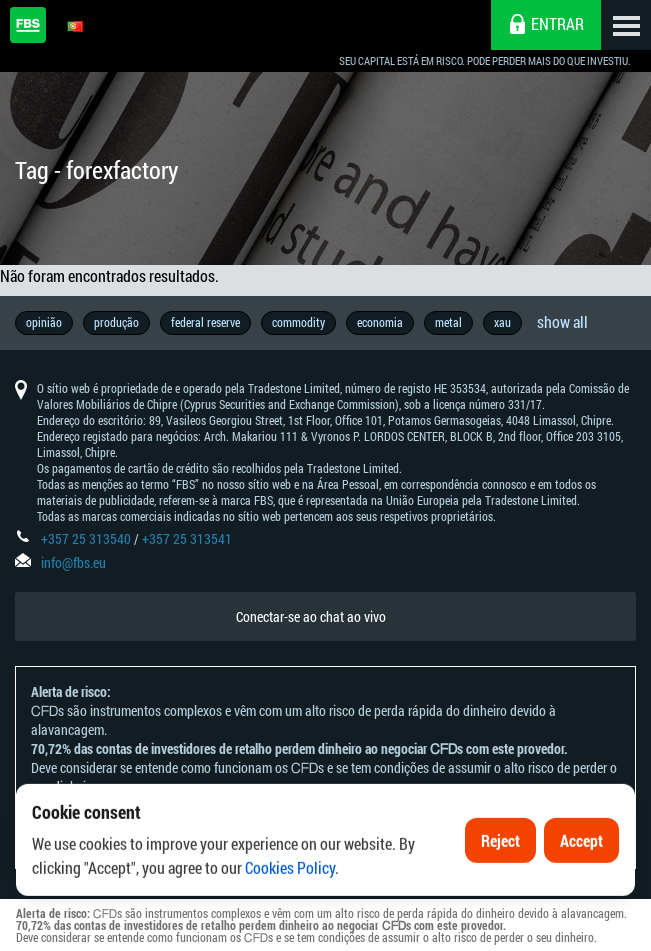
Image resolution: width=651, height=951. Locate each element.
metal (448, 322)
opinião (44, 322)
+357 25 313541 (187, 538)
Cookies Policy (290, 889)
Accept (581, 862)
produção (116, 322)
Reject (500, 862)
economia (380, 322)
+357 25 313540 (86, 538)
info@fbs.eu (73, 562)
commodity (298, 322)
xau (502, 322)
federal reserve (205, 322)
